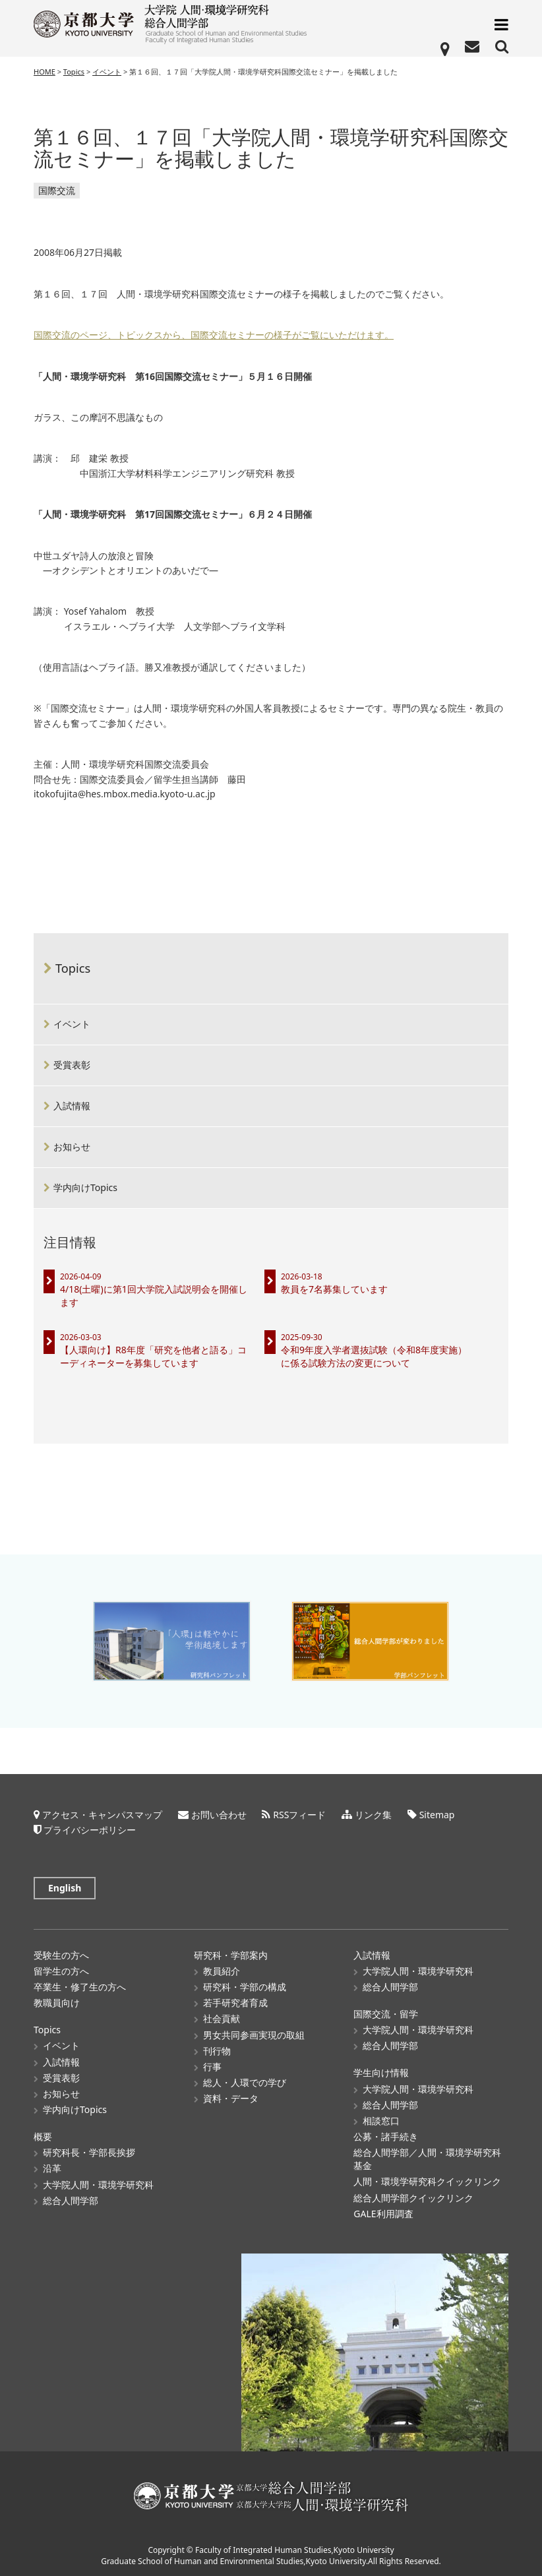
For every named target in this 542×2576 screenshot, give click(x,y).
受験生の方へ (61, 1954)
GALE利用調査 (383, 2213)
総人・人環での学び (244, 2081)
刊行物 (217, 2050)
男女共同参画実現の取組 (254, 2034)
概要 (43, 2136)
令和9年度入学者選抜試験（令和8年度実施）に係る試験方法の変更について (374, 1356)
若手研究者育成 (235, 2002)
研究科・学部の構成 (244, 1986)
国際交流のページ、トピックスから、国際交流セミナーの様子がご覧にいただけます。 (214, 335)
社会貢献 (221, 2018)
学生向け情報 (381, 2072)
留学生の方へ (61, 1970)
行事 (212, 2066)
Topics (72, 968)
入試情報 (71, 1105)
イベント (71, 1024)
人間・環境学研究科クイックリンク (427, 2181)
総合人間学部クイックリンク (413, 2197)
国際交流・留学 (385, 2013)
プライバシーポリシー (90, 1829)
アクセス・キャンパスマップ (102, 1814)
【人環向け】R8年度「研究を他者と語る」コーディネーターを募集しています (153, 1356)
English (64, 1887)
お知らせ (71, 1146)
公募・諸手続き (385, 2136)
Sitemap (437, 1814)
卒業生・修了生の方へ (80, 1986)
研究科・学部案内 (231, 1954)
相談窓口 (381, 2120)
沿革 (52, 2168)
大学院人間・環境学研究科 (98, 2184)
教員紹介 (221, 1970)
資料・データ (230, 2098)
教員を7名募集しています (334, 1289)
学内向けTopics (85, 1187)
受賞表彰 (71, 1064)
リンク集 (373, 1814)
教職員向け (57, 2002)
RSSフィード (299, 1814)
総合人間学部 (70, 2199)
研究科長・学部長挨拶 (89, 2152)
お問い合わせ (219, 1814)
